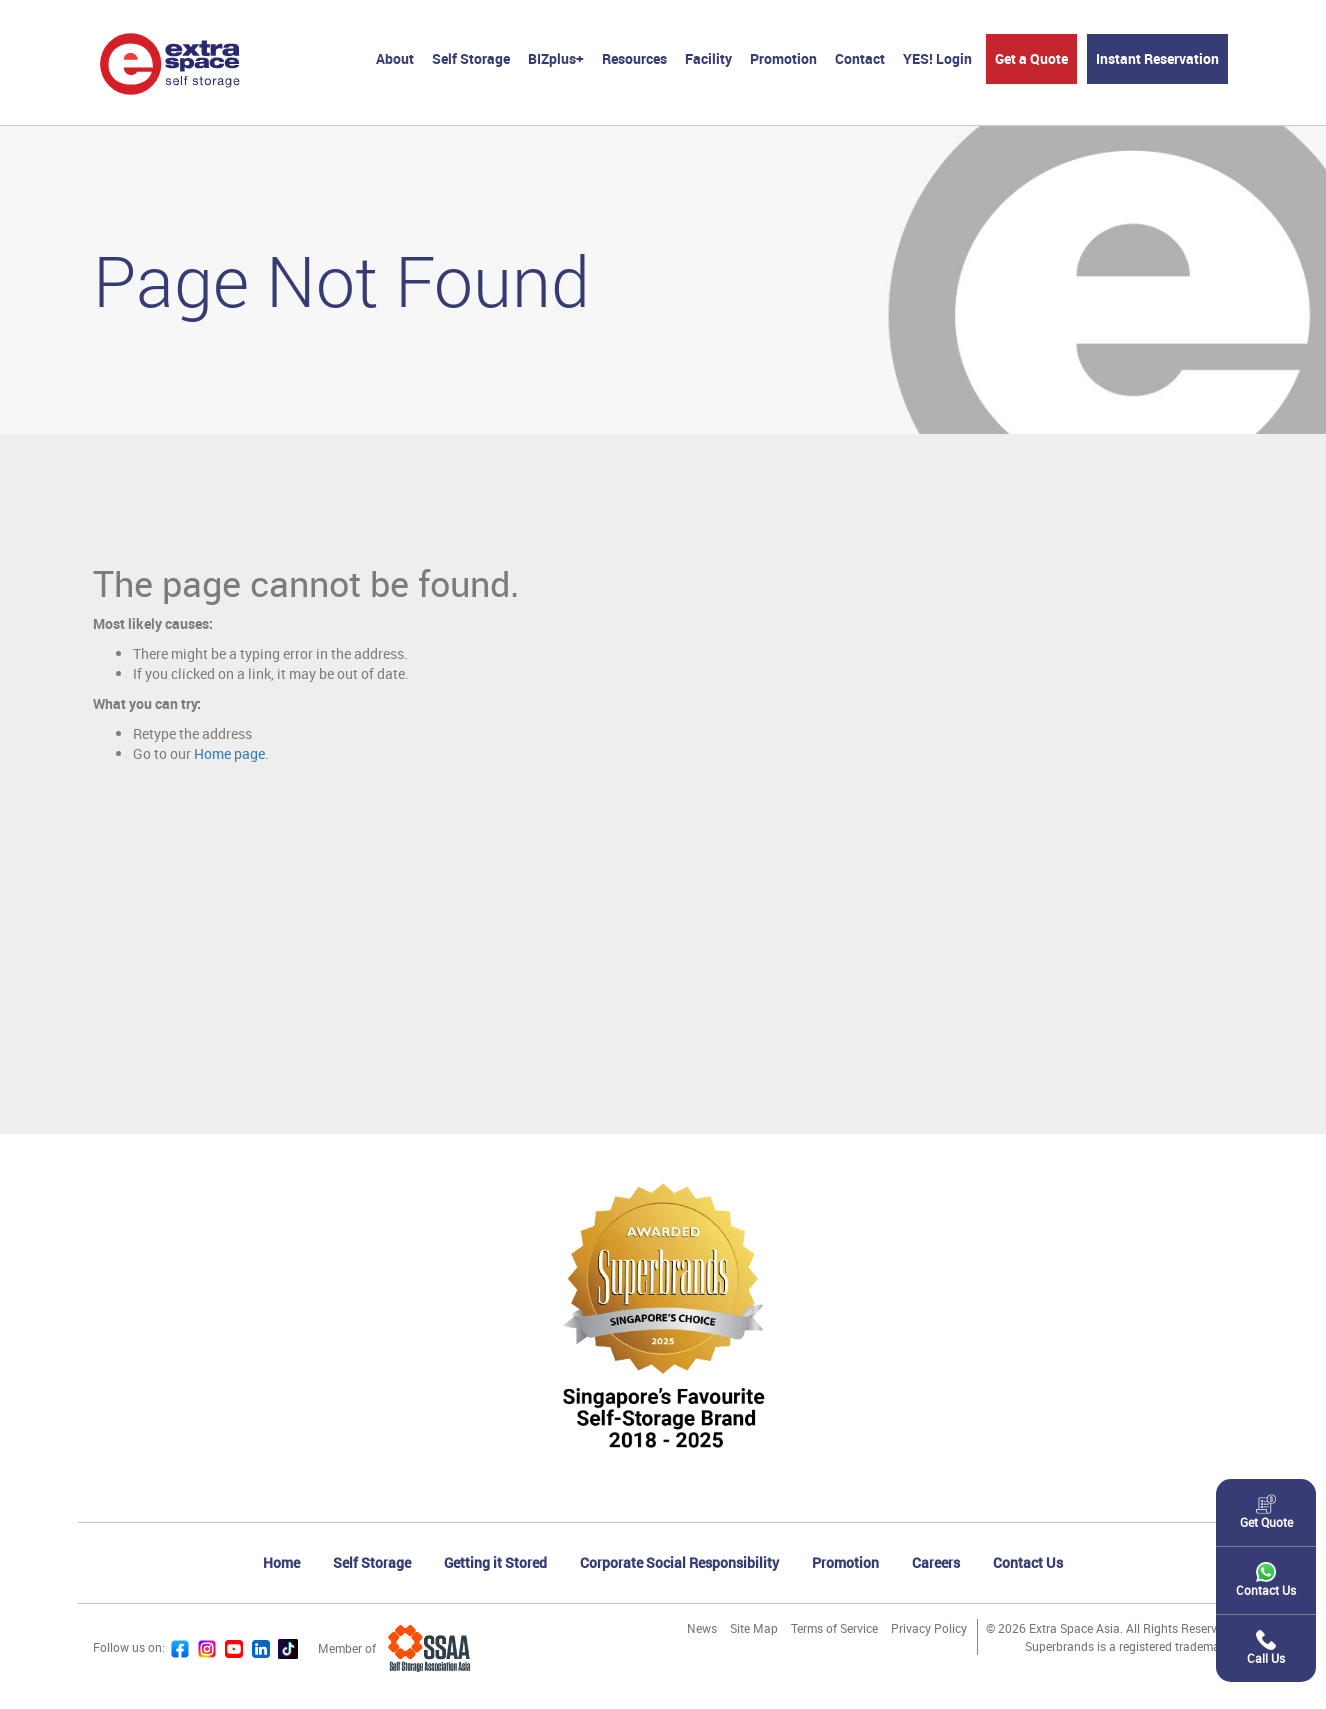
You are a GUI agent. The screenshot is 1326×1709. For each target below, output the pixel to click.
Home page (229, 753)
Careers (936, 1562)
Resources (634, 58)
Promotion (783, 58)
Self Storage (471, 58)
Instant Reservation (1157, 58)
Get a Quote (1031, 58)
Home (281, 1562)
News (702, 1628)
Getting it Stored (495, 1562)
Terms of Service (834, 1628)
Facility (708, 58)
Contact (860, 58)
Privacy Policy (929, 1628)
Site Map (754, 1628)
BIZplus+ (556, 58)
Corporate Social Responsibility (679, 1562)
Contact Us (1028, 1562)
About (395, 58)
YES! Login (937, 58)
